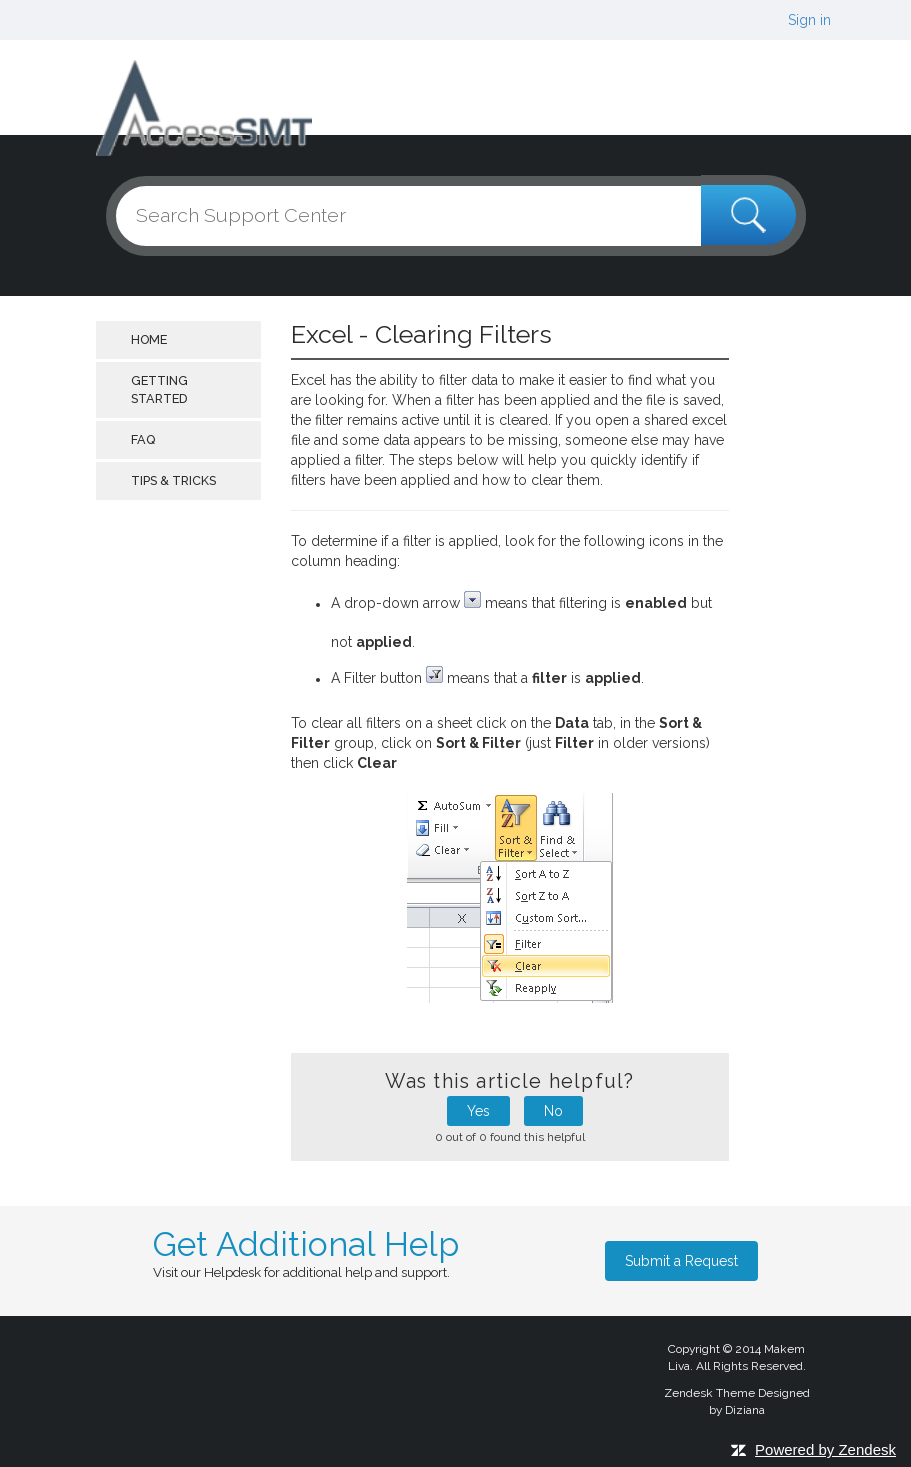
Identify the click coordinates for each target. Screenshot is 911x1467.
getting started (159, 389)
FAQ (143, 439)
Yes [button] (478, 1111)
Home (149, 339)
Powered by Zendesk (825, 1449)
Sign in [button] (809, 20)
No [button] (553, 1111)
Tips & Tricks (173, 480)
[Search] (456, 216)
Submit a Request (681, 1261)
